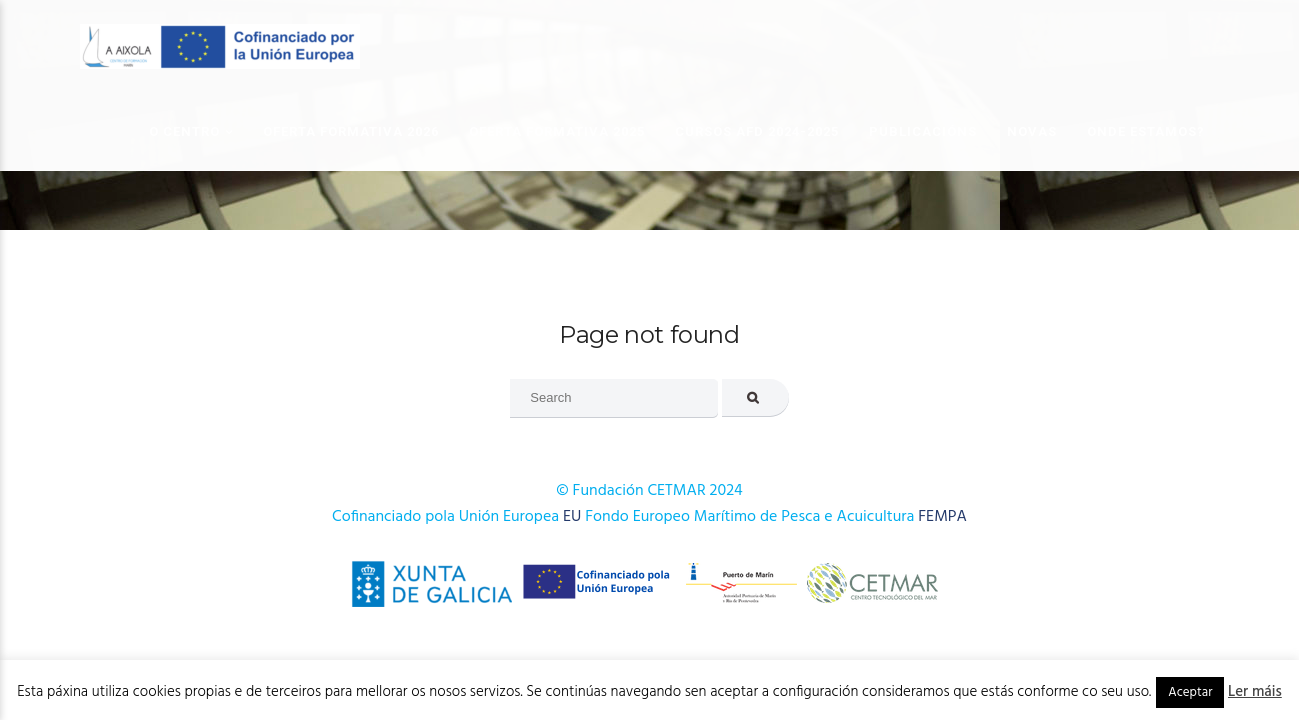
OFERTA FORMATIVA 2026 (351, 131)
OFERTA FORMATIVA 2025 (557, 131)
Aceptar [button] (1190, 692)
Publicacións (923, 131)
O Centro (184, 131)
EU (572, 517)
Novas (1032, 131)
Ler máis (1255, 692)
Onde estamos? (1146, 131)
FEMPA (942, 517)
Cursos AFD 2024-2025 (757, 131)
